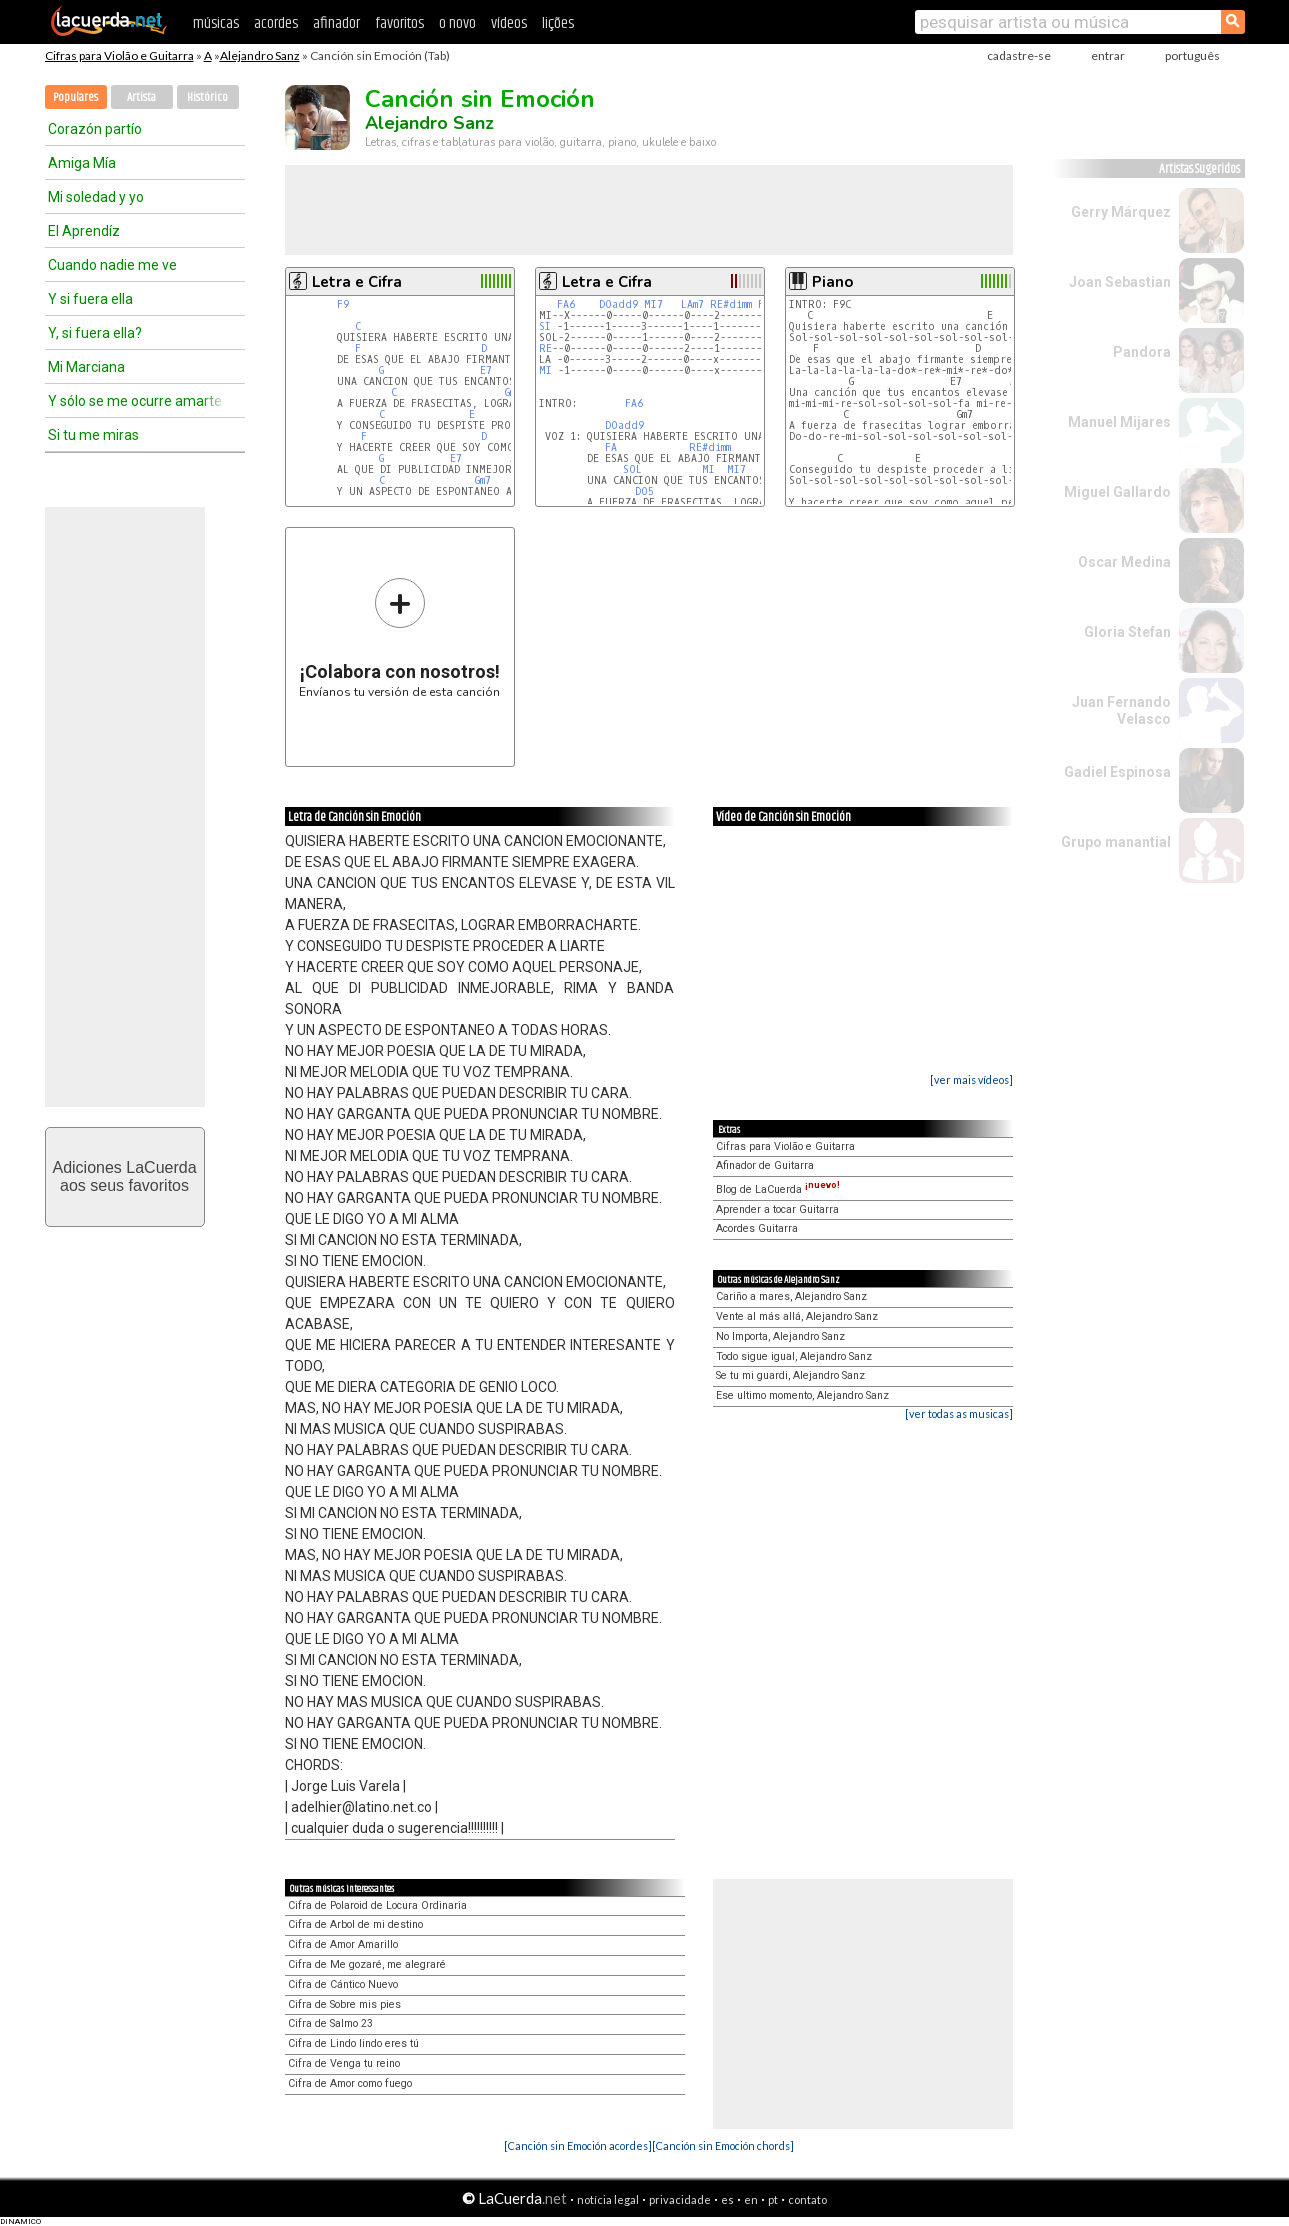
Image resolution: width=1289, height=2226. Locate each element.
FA (611, 447)
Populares (75, 97)
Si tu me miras (93, 435)
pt (773, 2199)
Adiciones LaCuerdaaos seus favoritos (124, 1176)
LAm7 (692, 304)
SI (545, 326)
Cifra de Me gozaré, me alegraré (367, 1964)
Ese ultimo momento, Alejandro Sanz (802, 1395)
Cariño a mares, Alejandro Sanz (791, 1296)
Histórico (207, 97)
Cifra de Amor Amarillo (343, 1944)
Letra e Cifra (357, 282)
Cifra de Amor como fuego (350, 2083)
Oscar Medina (1124, 562)
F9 (343, 304)
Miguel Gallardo (1117, 492)
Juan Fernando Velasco (1121, 710)
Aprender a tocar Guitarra (777, 1209)
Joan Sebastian (1120, 282)
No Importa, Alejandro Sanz (780, 1336)
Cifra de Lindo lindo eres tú (353, 2043)
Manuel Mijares (1119, 422)
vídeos (509, 23)
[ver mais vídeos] (971, 1079)
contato (807, 2199)
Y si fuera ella (90, 299)
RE (545, 348)
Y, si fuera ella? (95, 333)
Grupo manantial (1116, 842)
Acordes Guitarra (757, 1228)
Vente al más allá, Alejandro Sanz (797, 1316)
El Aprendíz (84, 231)
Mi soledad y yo (96, 197)
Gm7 (483, 480)
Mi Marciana (86, 367)
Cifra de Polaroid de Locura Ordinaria (377, 1905)
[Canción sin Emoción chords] (723, 2145)
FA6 (566, 304)
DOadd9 (618, 304)
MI (545, 370)
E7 (486, 370)
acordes (276, 23)
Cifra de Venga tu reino (344, 2063)
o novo (457, 23)
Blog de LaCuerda (778, 1189)
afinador (336, 23)
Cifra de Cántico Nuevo (343, 1984)
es (727, 2199)
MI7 (653, 304)
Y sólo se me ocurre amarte (135, 401)
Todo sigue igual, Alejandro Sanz (794, 1356)
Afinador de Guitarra (765, 1165)
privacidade (680, 2199)
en (751, 2199)
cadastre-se (1019, 55)
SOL (632, 469)
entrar (1108, 55)
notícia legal (608, 2199)
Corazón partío (95, 129)
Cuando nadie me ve (112, 265)
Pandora (1142, 352)
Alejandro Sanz (260, 55)
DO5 (644, 491)
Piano (832, 282)
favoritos (399, 23)
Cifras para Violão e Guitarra (119, 55)
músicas (216, 23)
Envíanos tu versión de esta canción (399, 637)
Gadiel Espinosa (1117, 772)
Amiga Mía (82, 163)
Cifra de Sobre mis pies (344, 2004)
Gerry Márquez (1121, 212)
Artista (141, 97)
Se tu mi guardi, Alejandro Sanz (790, 1375)
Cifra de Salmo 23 (330, 2023)
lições (558, 23)
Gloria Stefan (1127, 632)
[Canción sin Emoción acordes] (578, 2145)
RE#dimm (731, 304)
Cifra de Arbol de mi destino (355, 1924)
